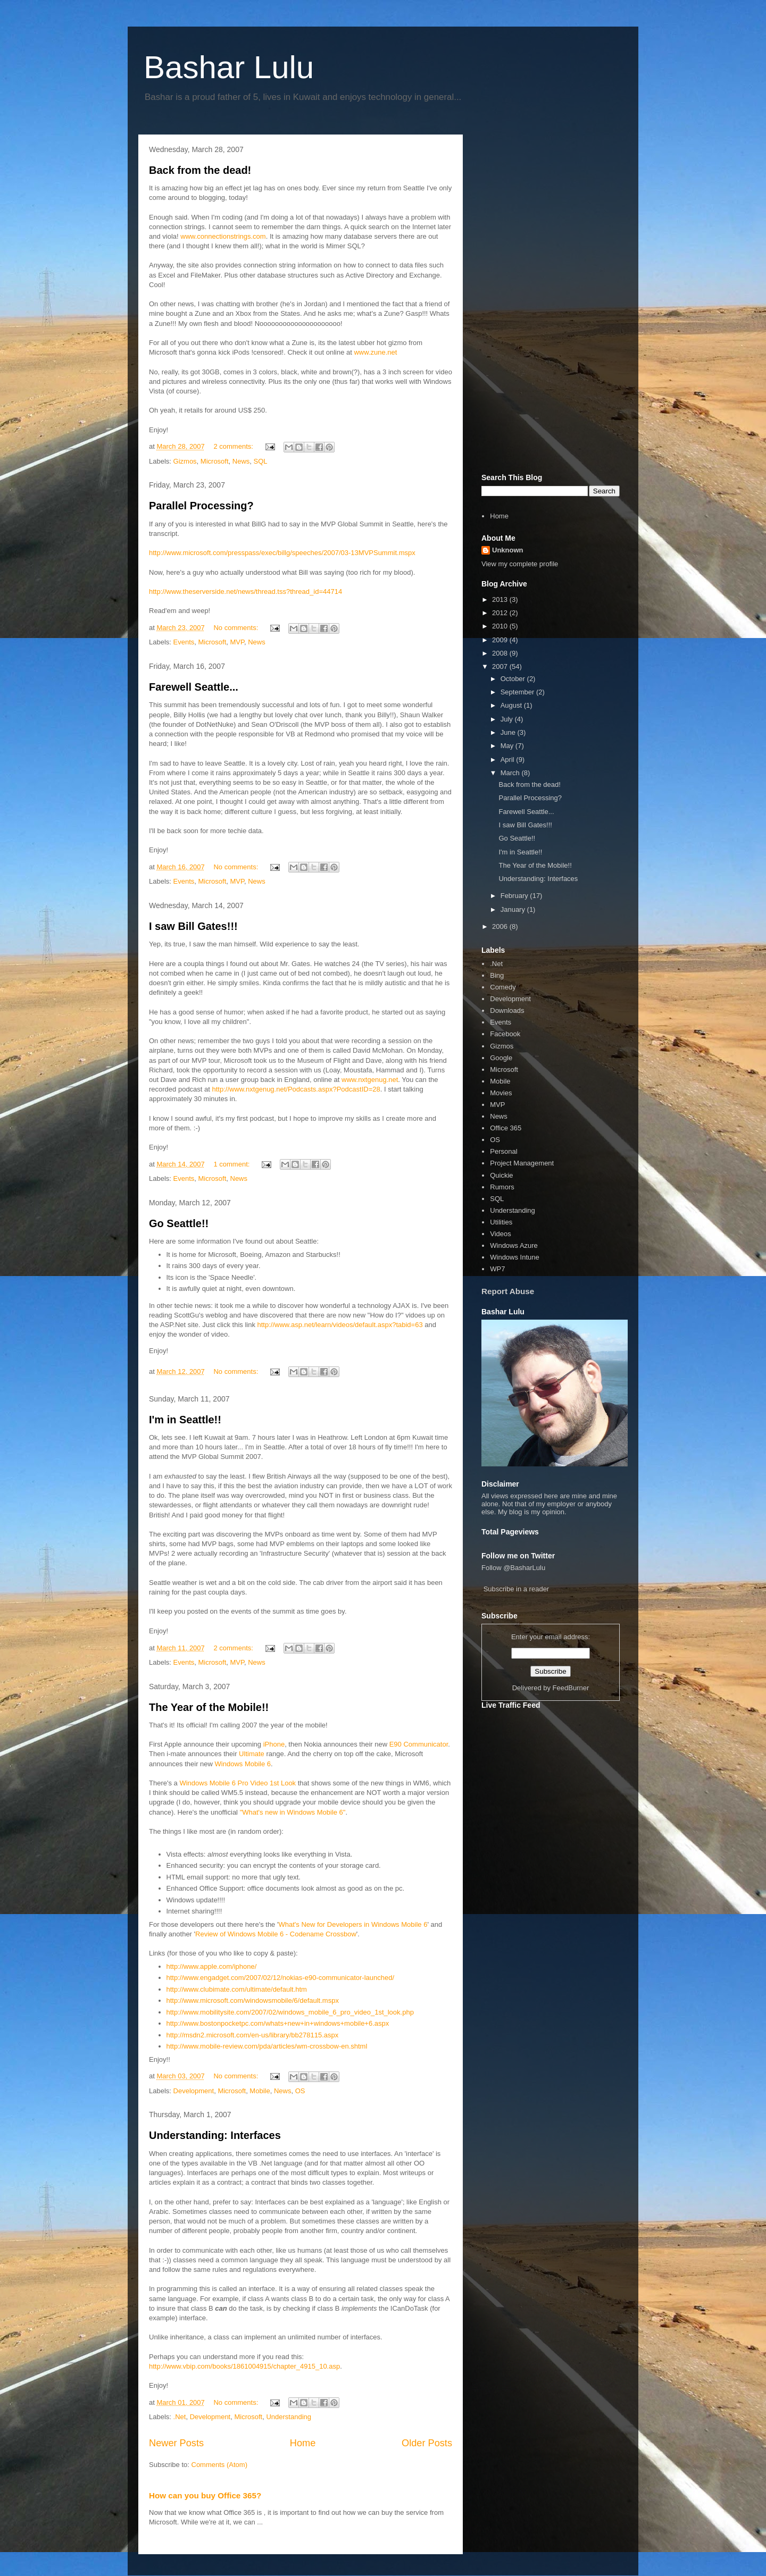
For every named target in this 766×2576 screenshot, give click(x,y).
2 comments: (234, 446)
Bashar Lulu (229, 67)
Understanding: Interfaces (215, 2135)
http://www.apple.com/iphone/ (211, 1966)
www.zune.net (375, 352)
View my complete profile (519, 564)
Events (184, 642)
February (515, 896)
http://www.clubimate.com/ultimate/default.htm (236, 1989)
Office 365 (505, 1128)
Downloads (507, 1010)
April (509, 759)
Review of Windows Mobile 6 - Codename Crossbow (275, 1934)
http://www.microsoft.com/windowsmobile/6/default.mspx (252, 2000)
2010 (501, 626)
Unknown (507, 550)
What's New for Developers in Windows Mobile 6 (352, 1924)
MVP (237, 642)
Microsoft (215, 461)
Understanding (288, 2417)
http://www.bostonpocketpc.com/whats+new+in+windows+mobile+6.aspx (277, 2023)
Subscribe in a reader (516, 1589)
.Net (179, 2417)
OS (300, 2091)
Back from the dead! (200, 170)
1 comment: (232, 1164)
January (514, 909)
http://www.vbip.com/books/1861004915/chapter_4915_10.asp (244, 2366)
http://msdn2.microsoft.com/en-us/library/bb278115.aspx (252, 2035)
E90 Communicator (418, 1744)
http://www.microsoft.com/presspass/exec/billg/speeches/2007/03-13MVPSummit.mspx (282, 553)
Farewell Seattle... (193, 687)
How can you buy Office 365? (205, 2495)
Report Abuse (507, 1291)
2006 (501, 926)
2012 (501, 613)
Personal (503, 1151)
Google (501, 1058)
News (241, 461)
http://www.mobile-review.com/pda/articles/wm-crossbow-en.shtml (267, 2046)
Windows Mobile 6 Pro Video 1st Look (237, 1783)
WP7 (497, 1269)
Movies (501, 1093)
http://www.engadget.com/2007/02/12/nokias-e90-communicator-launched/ (280, 1978)
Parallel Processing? (201, 505)
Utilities (501, 1222)
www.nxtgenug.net (370, 1080)
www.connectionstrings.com (222, 236)
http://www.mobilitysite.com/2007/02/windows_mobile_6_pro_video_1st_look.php (290, 2012)
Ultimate (252, 1754)
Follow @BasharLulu (513, 1568)
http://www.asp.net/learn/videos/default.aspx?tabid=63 (340, 1325)
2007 (501, 666)
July (508, 719)
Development (193, 2091)
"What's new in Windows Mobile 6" (293, 1812)
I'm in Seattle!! (185, 1419)
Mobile (259, 2091)
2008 (501, 653)
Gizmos (185, 461)
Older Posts (427, 2443)
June (509, 732)
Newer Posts (176, 2443)
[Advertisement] (550, 302)
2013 (501, 599)
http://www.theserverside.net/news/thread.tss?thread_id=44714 (245, 591)
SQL (261, 461)
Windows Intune (514, 1257)
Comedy (502, 987)
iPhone (274, 1744)
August (512, 705)
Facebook (505, 1034)
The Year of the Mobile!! (209, 1707)
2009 (501, 640)
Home (303, 2443)
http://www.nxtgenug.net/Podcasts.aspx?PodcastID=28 (296, 1089)
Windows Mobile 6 (243, 1764)
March (511, 773)
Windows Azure (514, 1245)
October (514, 679)
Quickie (501, 1175)
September (518, 692)
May (508, 746)
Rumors (502, 1187)
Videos (500, 1234)
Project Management (522, 1163)
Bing (497, 975)
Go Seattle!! (179, 1223)
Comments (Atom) (219, 2465)
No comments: (236, 628)
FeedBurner (571, 1688)
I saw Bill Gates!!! (193, 926)
